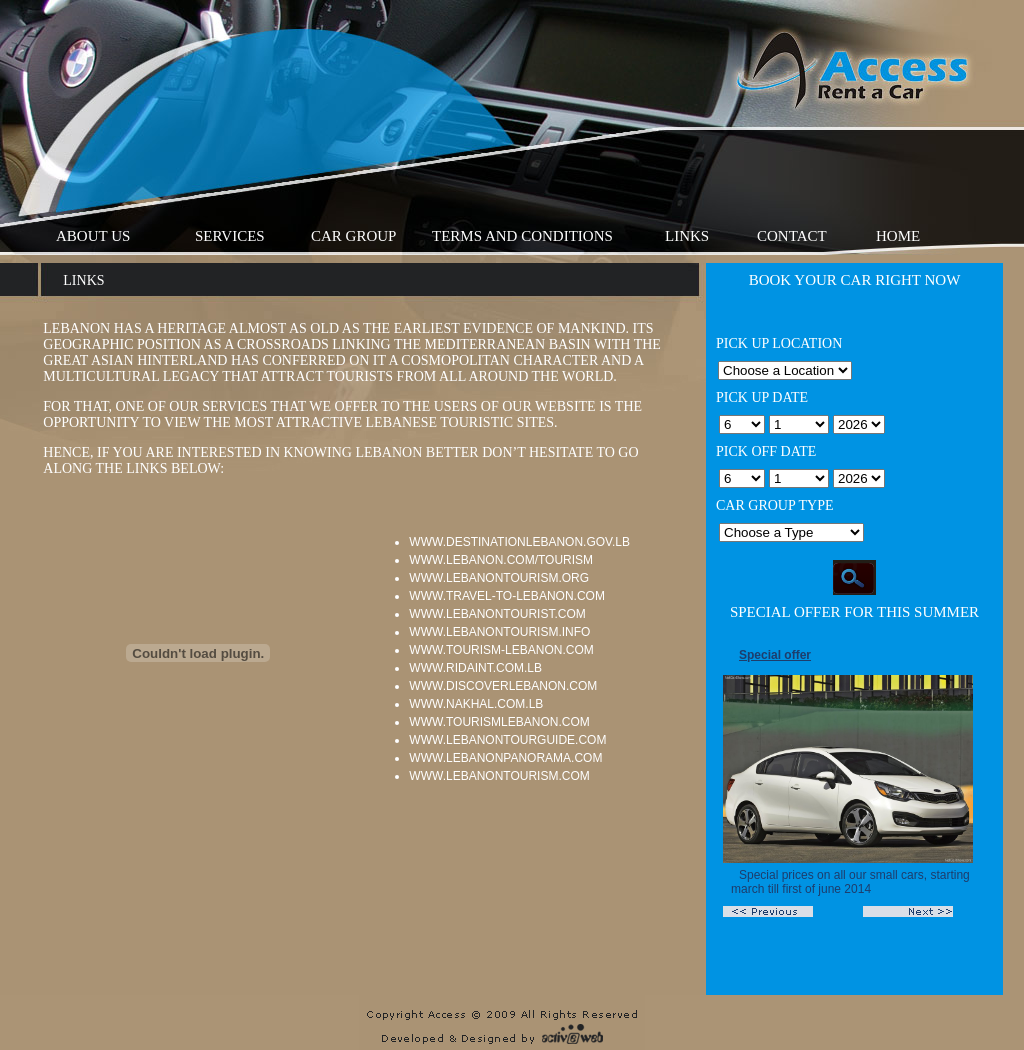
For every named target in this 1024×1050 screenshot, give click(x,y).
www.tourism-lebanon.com (501, 650)
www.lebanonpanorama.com (505, 758)
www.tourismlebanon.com (499, 722)
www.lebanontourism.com (499, 776)
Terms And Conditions (522, 236)
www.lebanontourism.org (499, 578)
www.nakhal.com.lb (476, 704)
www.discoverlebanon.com (503, 686)
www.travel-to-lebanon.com (507, 596)
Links (687, 236)
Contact (792, 236)
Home (898, 236)
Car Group (353, 236)
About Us (93, 236)
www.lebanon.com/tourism (501, 560)
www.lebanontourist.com (497, 614)
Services (230, 236)
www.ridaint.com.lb (475, 668)
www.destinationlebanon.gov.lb (519, 542)
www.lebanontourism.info (499, 632)
